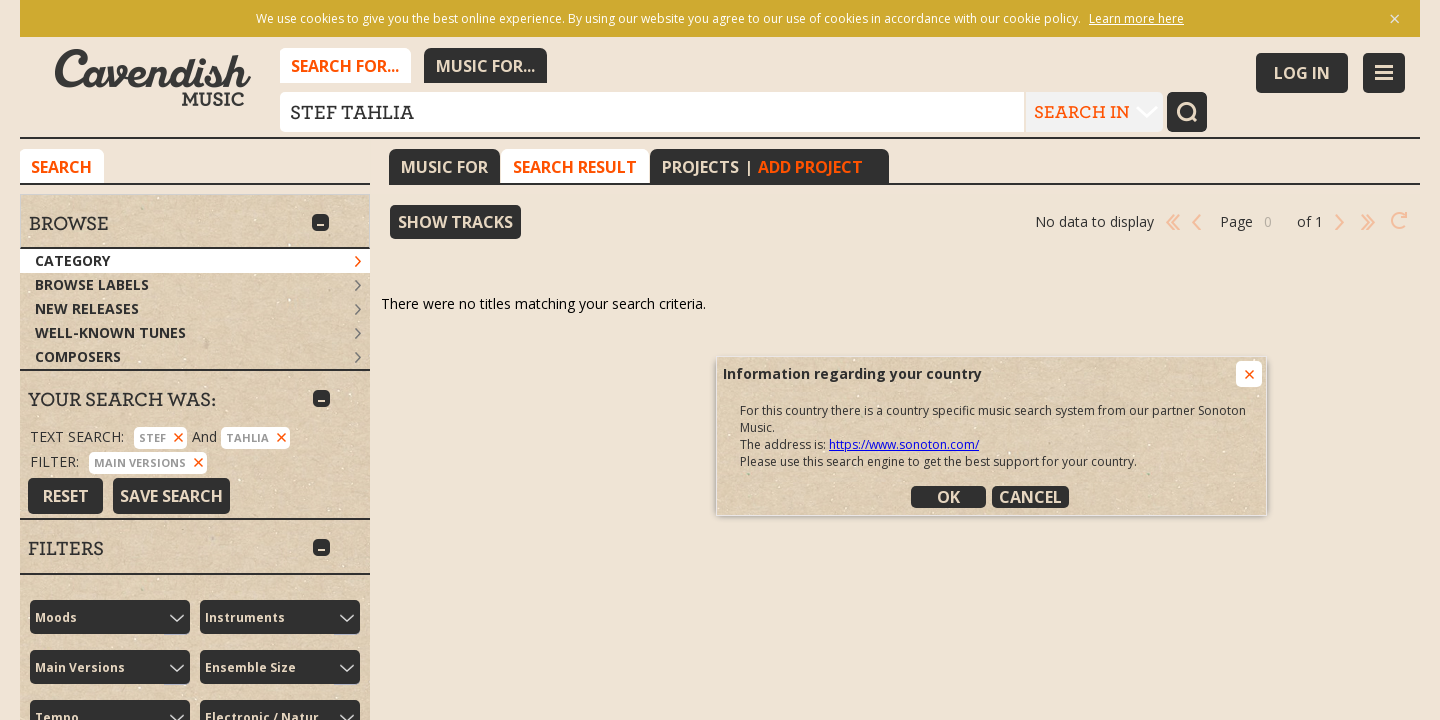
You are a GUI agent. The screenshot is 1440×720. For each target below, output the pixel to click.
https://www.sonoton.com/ (904, 444)
